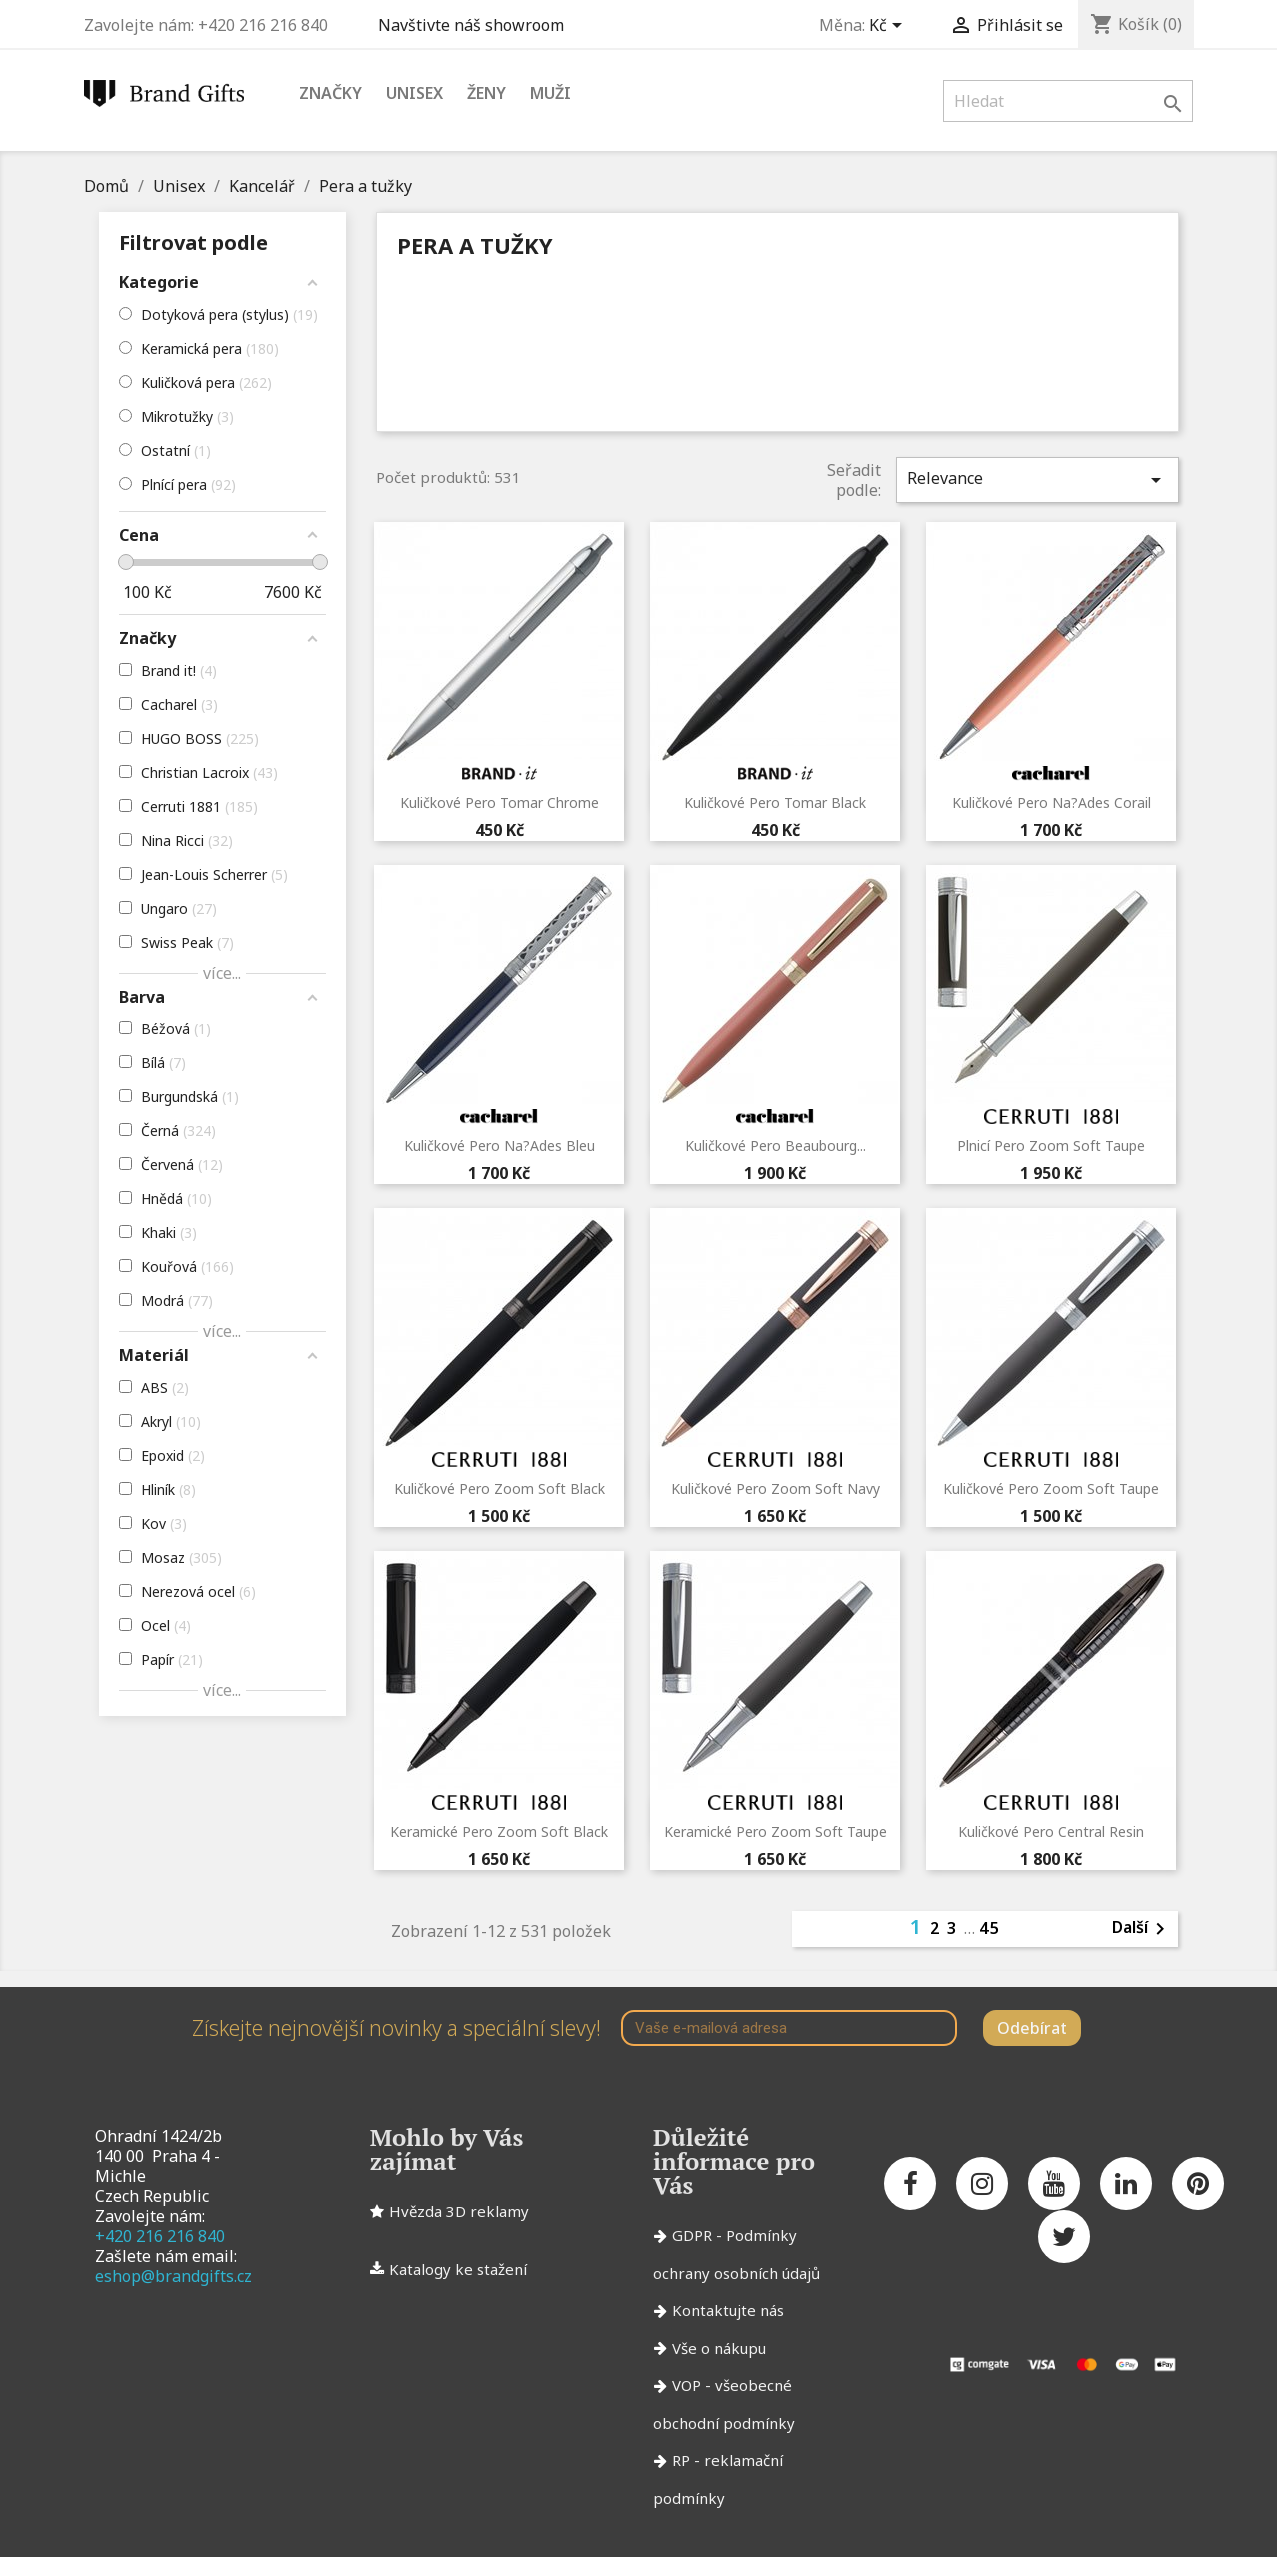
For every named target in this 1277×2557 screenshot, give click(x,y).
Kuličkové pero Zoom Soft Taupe (1051, 1488)
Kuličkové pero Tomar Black (775, 802)
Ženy (486, 93)
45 (990, 1928)
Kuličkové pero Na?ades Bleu (499, 1145)
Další (1142, 1929)
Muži (550, 93)
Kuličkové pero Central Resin (1051, 1831)
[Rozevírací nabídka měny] (889, 27)
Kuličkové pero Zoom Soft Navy (775, 1488)
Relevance (1037, 479)
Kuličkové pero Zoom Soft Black (499, 1488)
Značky (330, 93)
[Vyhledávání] (1068, 101)
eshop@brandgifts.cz (173, 2276)
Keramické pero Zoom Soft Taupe (775, 1831)
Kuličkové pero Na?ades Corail (1051, 802)
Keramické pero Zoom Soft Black (499, 1831)
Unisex (414, 93)
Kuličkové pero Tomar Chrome (499, 802)
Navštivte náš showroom (475, 25)
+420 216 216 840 (160, 2236)
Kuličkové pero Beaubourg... (775, 1145)
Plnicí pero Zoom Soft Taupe (1051, 1145)
